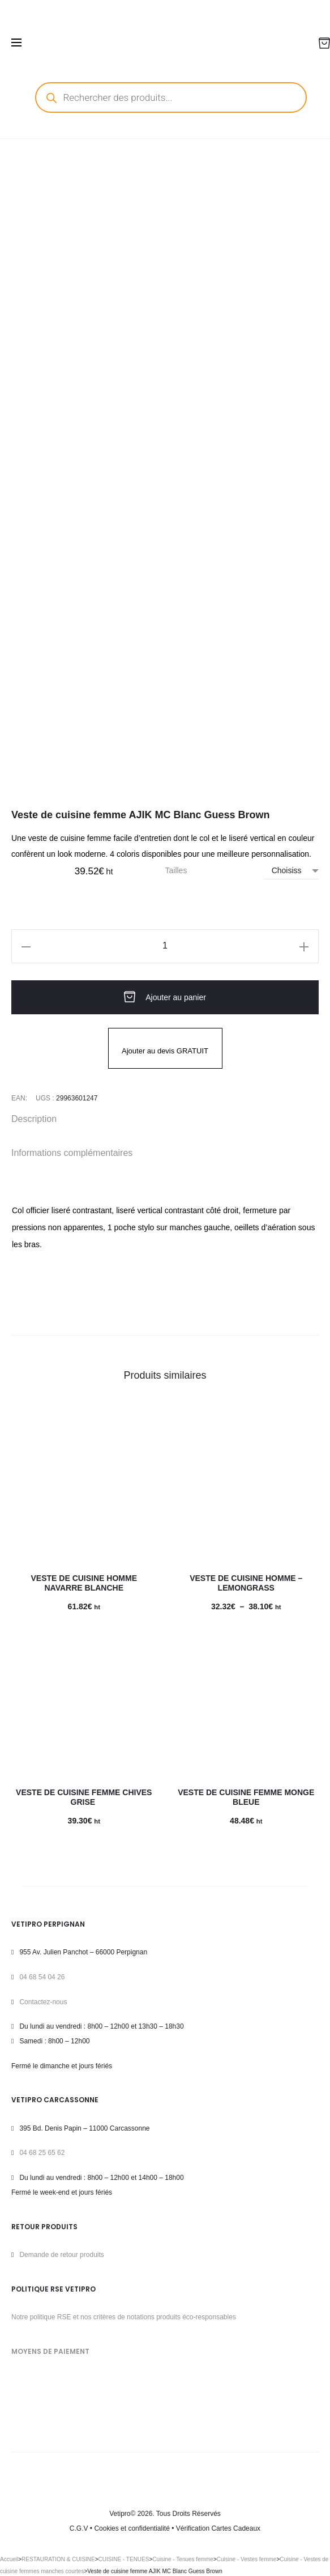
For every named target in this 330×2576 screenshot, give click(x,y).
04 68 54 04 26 (42, 1977)
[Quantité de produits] (165, 945)
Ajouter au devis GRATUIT (165, 1051)
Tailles (176, 870)
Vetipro (119, 2514)
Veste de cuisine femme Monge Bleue (246, 1797)
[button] (26, 946)
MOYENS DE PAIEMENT (50, 2351)
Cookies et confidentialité (131, 2528)
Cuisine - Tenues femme (182, 2559)
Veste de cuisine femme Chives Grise (84, 1797)
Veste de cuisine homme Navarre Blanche (84, 1583)
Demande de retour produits (61, 2255)
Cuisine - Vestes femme (247, 2559)
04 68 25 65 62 (42, 2153)
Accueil (9, 2559)
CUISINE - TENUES (123, 2559)
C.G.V (79, 2528)
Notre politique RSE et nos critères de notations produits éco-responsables (123, 2317)
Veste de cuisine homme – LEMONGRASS (246, 1583)
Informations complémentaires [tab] (71, 1153)
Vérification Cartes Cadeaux (218, 2528)
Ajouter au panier (165, 996)
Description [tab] (34, 1119)
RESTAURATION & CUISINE (58, 2559)
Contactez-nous (43, 2002)
